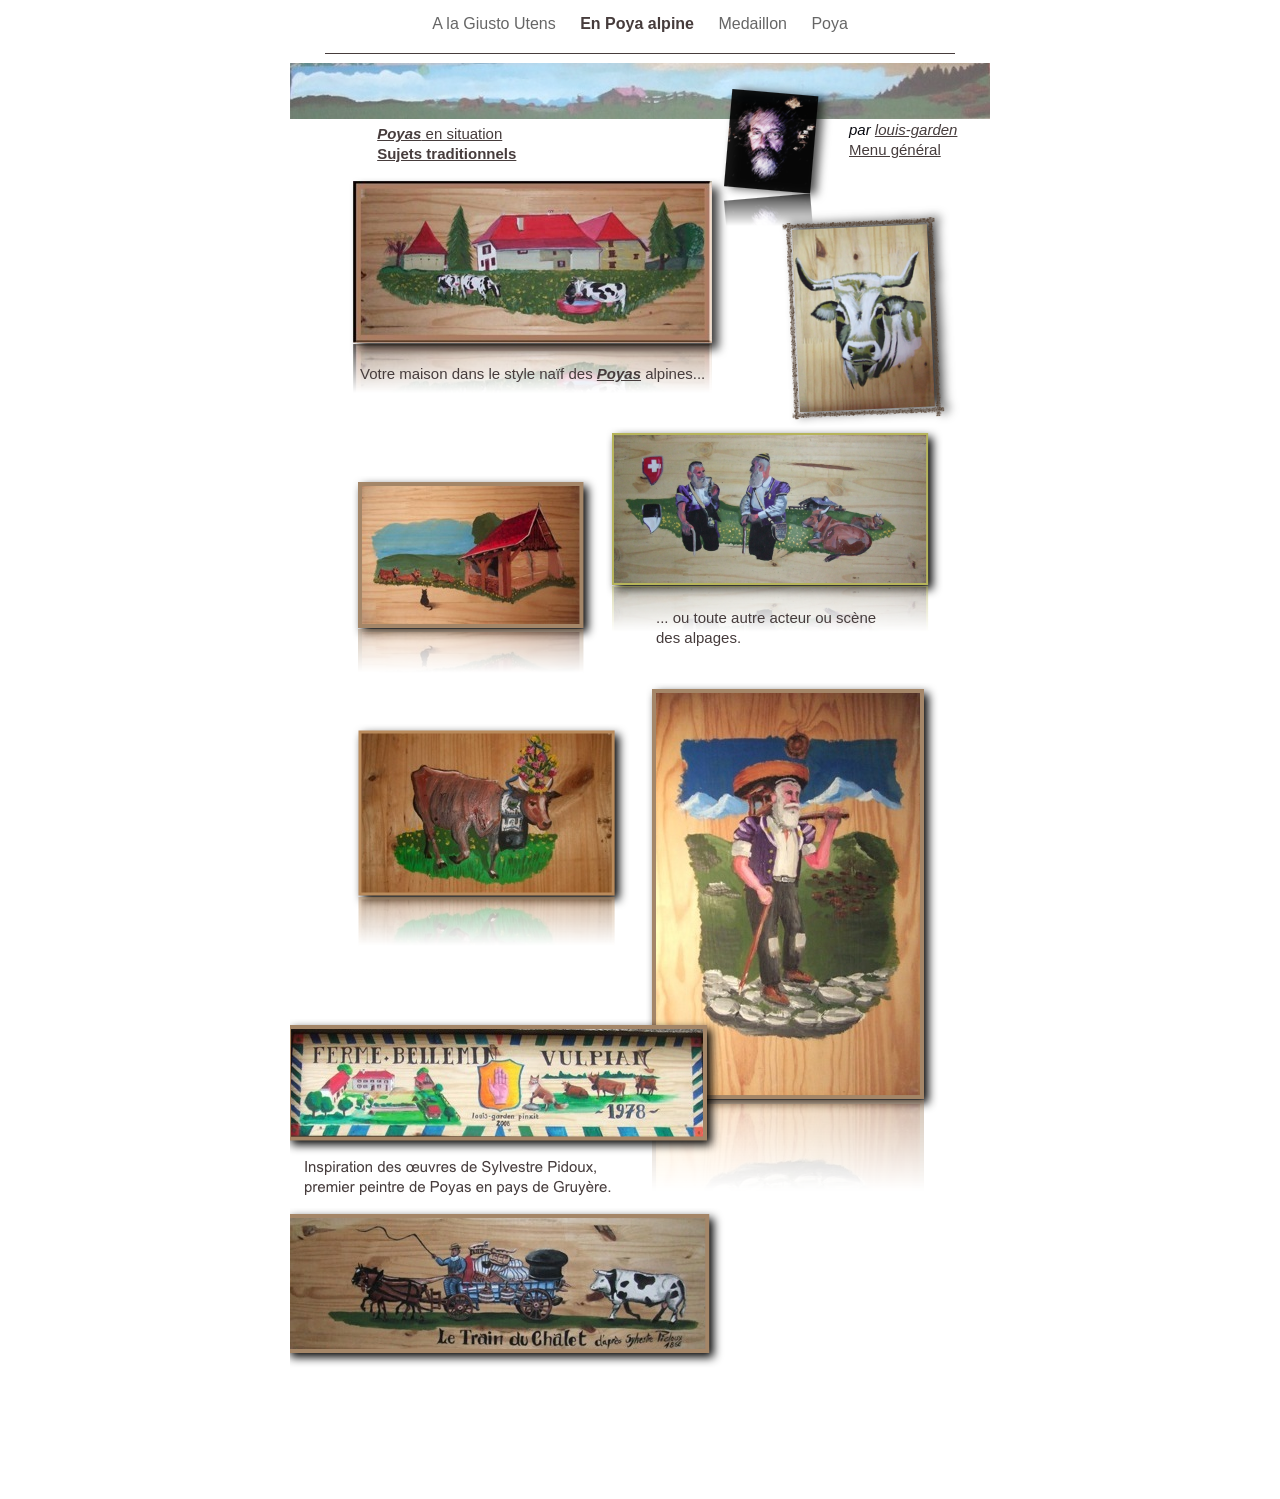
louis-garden (916, 129)
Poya (829, 23)
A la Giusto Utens (496, 23)
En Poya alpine (639, 23)
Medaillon (754, 23)
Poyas (619, 373)
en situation (439, 133)
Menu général (895, 149)
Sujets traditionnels (446, 153)
